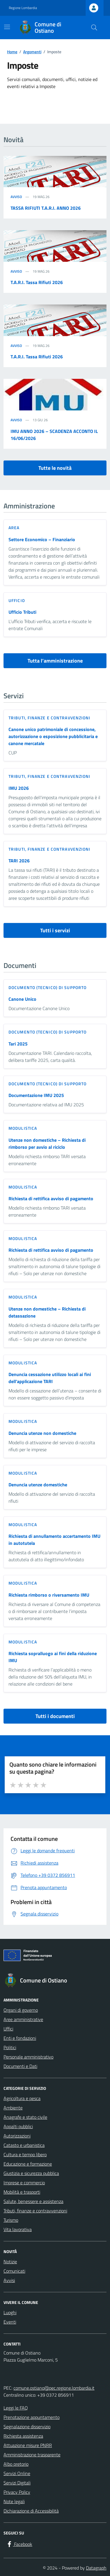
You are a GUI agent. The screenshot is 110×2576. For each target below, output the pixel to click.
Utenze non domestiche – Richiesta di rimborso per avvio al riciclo (47, 1143)
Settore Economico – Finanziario (42, 539)
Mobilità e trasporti (22, 2191)
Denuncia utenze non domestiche (42, 1433)
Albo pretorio (16, 2463)
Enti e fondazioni (20, 2038)
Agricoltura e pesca (22, 2098)
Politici (10, 2047)
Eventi (10, 2321)
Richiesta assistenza (23, 2435)
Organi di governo (21, 2009)
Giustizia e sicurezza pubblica (31, 2173)
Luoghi (10, 2312)
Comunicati (14, 2270)
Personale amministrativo (28, 2056)
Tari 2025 (18, 1043)
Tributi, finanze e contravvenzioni (49, 718)
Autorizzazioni (17, 2135)
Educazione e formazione (28, 2163)
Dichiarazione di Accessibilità (31, 2510)
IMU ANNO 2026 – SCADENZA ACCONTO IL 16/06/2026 (54, 435)
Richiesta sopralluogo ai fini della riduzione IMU (53, 1657)
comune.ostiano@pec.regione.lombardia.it (53, 2387)
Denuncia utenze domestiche (38, 1484)
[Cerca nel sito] (94, 27)
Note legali (14, 2501)
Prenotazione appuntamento (32, 2417)
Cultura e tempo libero (25, 2154)
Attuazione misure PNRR (28, 2445)
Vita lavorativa (18, 2229)
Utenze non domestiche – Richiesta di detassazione (47, 1312)
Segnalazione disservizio (27, 2426)
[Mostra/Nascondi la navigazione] (7, 26)
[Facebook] (19, 2544)
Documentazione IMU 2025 (36, 1095)
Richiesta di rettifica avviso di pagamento (51, 1198)
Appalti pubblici (18, 2126)
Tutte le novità (55, 468)
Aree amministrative (23, 2019)
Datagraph (96, 2567)
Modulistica (23, 1128)
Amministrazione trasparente (32, 2454)
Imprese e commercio (24, 2182)
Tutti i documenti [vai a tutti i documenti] (55, 1716)
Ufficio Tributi (22, 611)
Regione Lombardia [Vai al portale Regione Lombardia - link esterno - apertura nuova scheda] (23, 8)
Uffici (8, 2028)
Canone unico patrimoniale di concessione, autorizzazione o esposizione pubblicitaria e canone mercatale (53, 736)
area (14, 528)
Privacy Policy (17, 2492)
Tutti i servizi (55, 930)
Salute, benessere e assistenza (33, 2201)
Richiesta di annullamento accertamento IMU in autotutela (54, 1540)
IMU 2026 (19, 788)
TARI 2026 (19, 860)
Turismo (11, 2220)
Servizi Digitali (17, 2482)
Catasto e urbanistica (24, 2145)
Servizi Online (17, 2473)
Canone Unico (22, 998)
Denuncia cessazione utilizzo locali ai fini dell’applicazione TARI (50, 1378)
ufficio (17, 600)
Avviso (16, 197)
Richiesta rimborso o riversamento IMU (49, 1594)
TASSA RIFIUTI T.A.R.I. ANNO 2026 (46, 207)
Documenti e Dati (20, 2066)
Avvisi (9, 2280)
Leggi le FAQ (16, 2407)
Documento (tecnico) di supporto (48, 987)
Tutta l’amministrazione (55, 661)
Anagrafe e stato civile (25, 2117)
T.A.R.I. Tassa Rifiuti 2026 (37, 282)
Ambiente (13, 2107)
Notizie (10, 2261)
